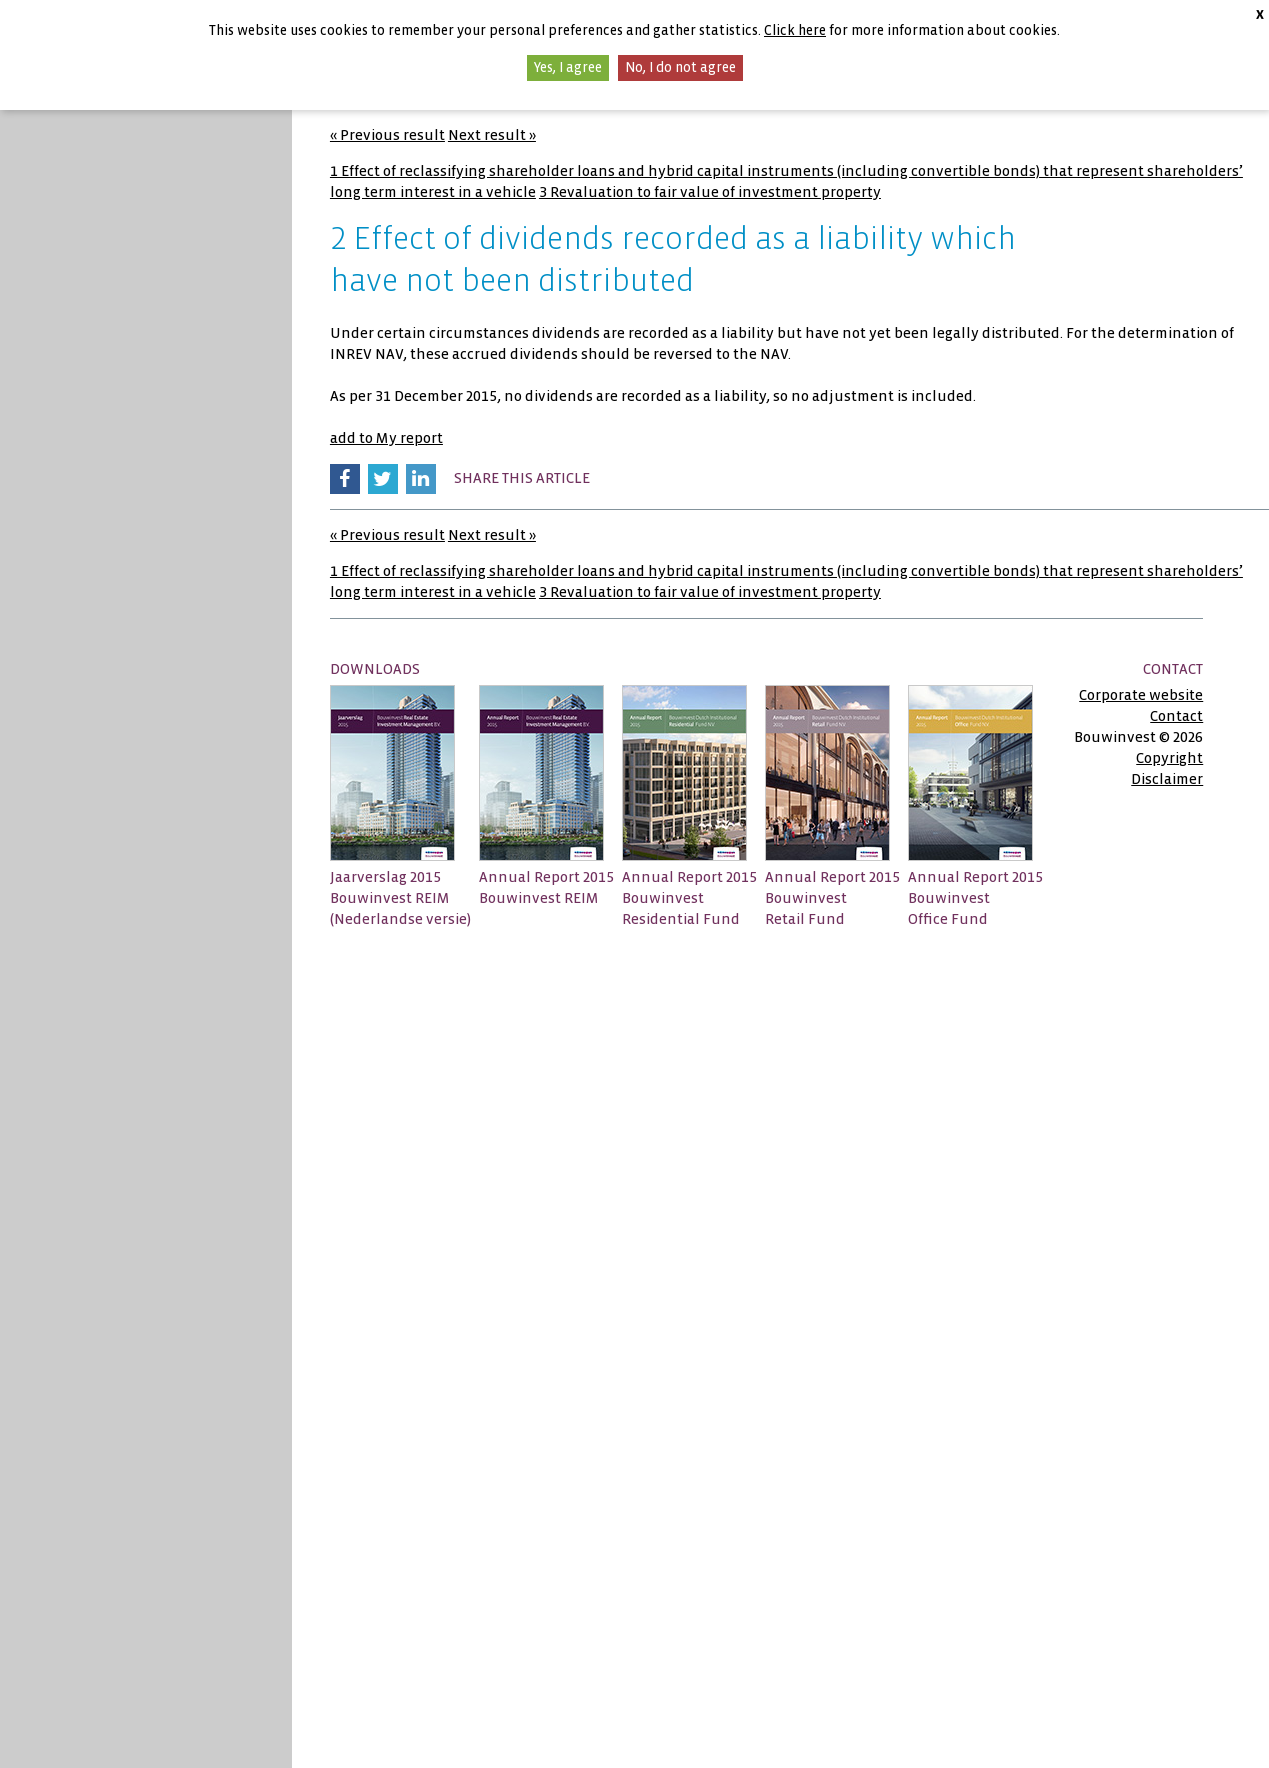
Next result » (492, 135)
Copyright (1169, 758)
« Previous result (387, 135)
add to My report (386, 438)
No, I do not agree (680, 67)
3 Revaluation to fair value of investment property (710, 192)
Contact (1176, 716)
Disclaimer (1167, 779)
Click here (795, 30)
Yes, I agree (568, 67)
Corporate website (1141, 695)
